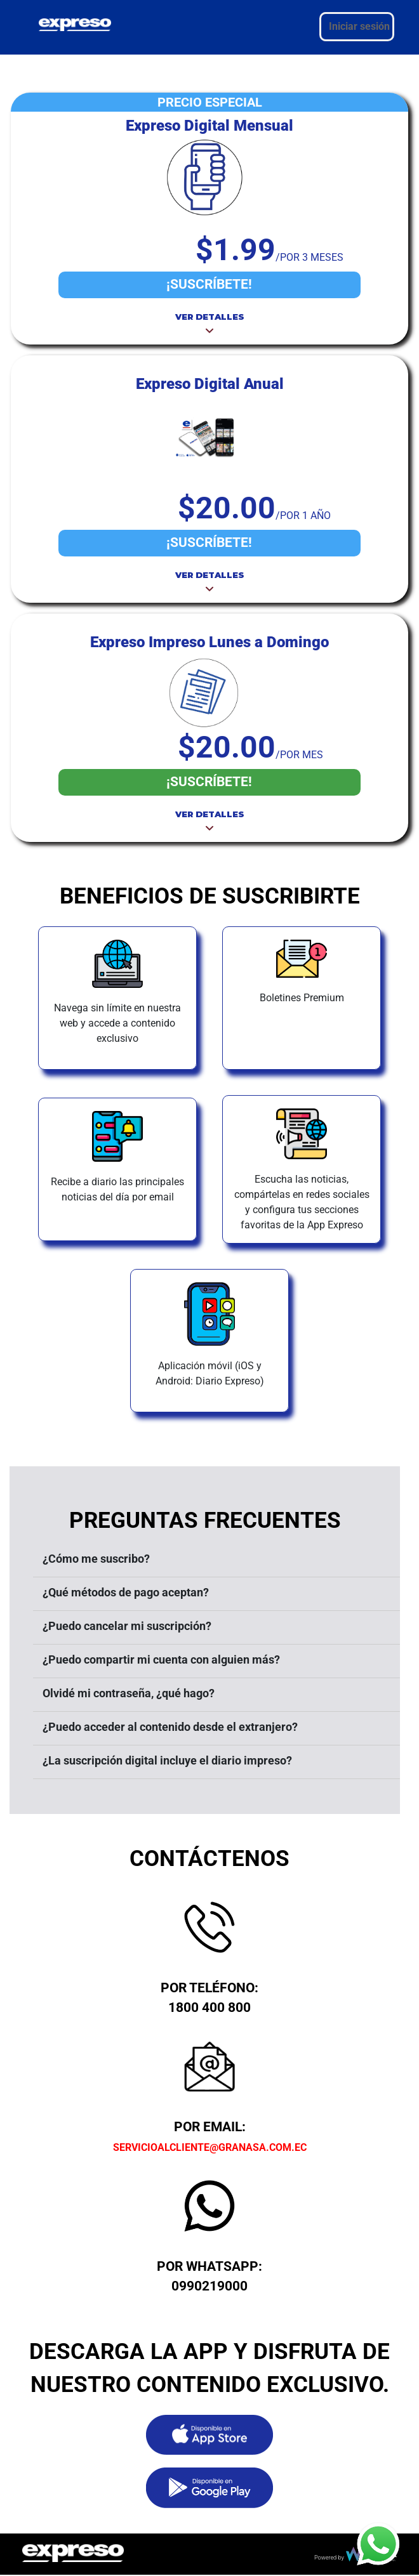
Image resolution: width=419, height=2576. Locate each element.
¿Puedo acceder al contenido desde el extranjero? (170, 1726)
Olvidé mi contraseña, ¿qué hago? (129, 1693)
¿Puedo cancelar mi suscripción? (127, 1626)
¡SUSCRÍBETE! (209, 284)
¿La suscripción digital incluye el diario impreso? (167, 1760)
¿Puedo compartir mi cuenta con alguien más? (161, 1659)
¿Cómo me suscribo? (96, 1558)
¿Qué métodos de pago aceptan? (126, 1592)
